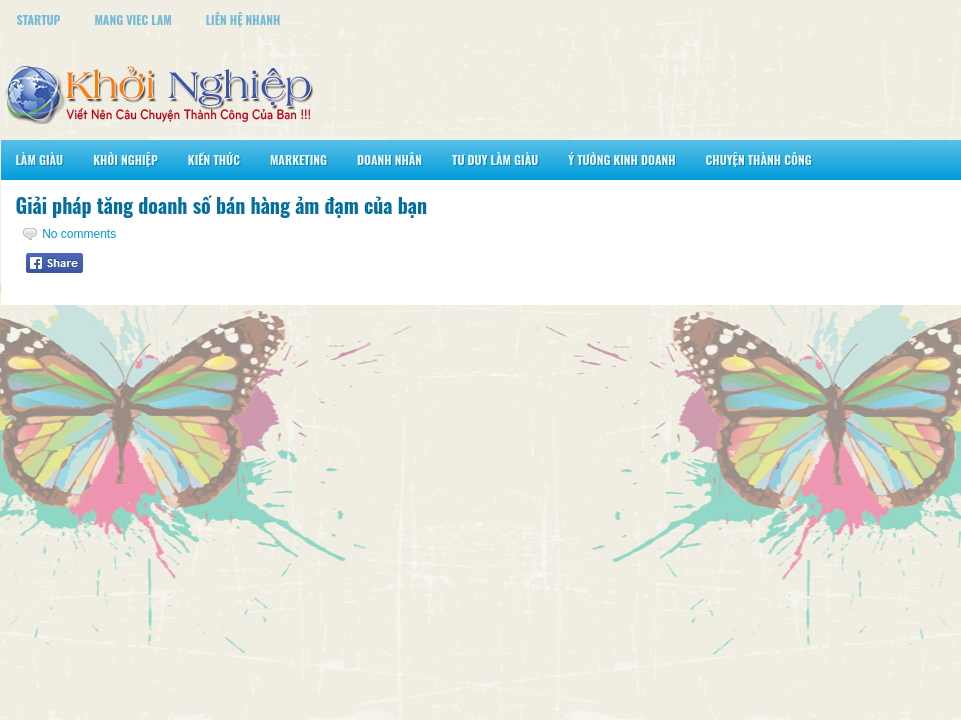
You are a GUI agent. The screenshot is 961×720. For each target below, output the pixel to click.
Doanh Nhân (389, 159)
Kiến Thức (214, 159)
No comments (79, 234)
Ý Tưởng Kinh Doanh (621, 159)
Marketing (298, 159)
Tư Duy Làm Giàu (495, 159)
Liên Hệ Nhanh (243, 19)
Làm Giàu (40, 159)
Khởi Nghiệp (125, 159)
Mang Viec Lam (132, 19)
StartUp (39, 19)
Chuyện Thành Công (759, 159)
